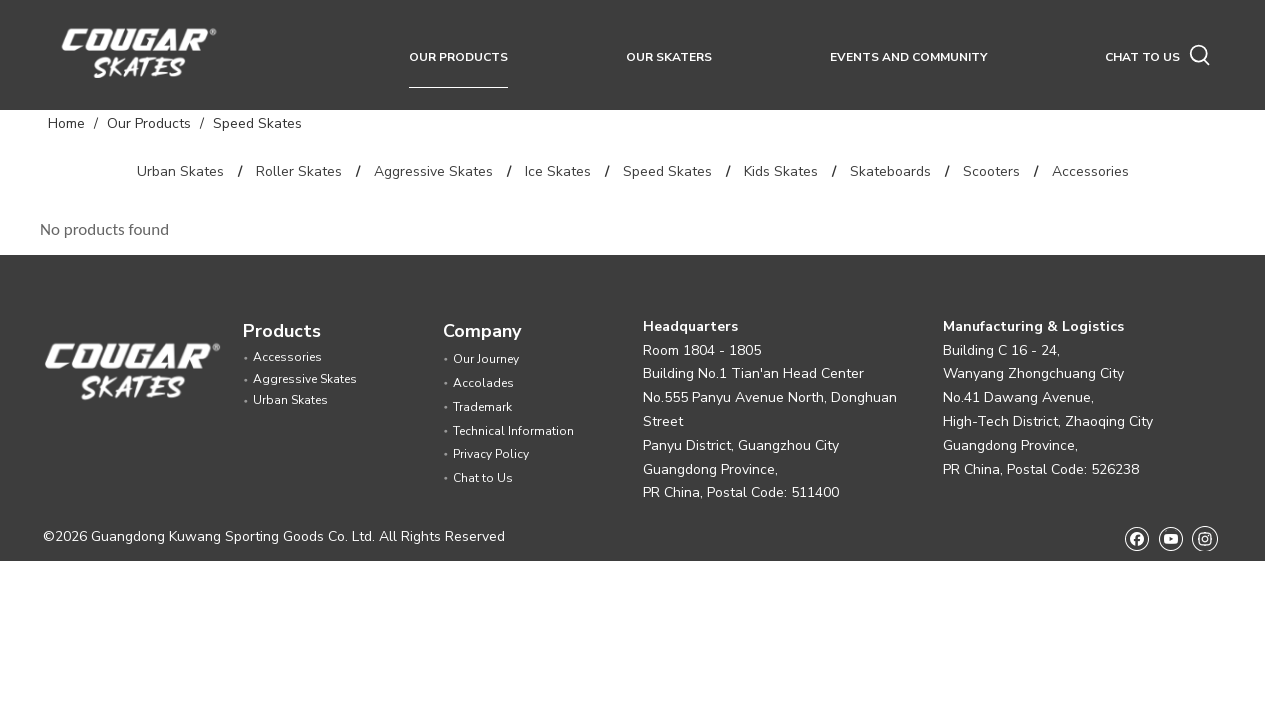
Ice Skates (558, 171)
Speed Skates (667, 171)
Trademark (482, 407)
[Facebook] (1136, 538)
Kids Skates (781, 171)
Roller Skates (299, 171)
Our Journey (486, 359)
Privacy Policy (491, 454)
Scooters (991, 171)
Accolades (483, 383)
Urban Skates (180, 171)
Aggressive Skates (433, 171)
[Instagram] (1205, 538)
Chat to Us (483, 478)
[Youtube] (1170, 538)
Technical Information (513, 431)
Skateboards (890, 171)
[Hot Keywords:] (1200, 56)
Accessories (1090, 171)
